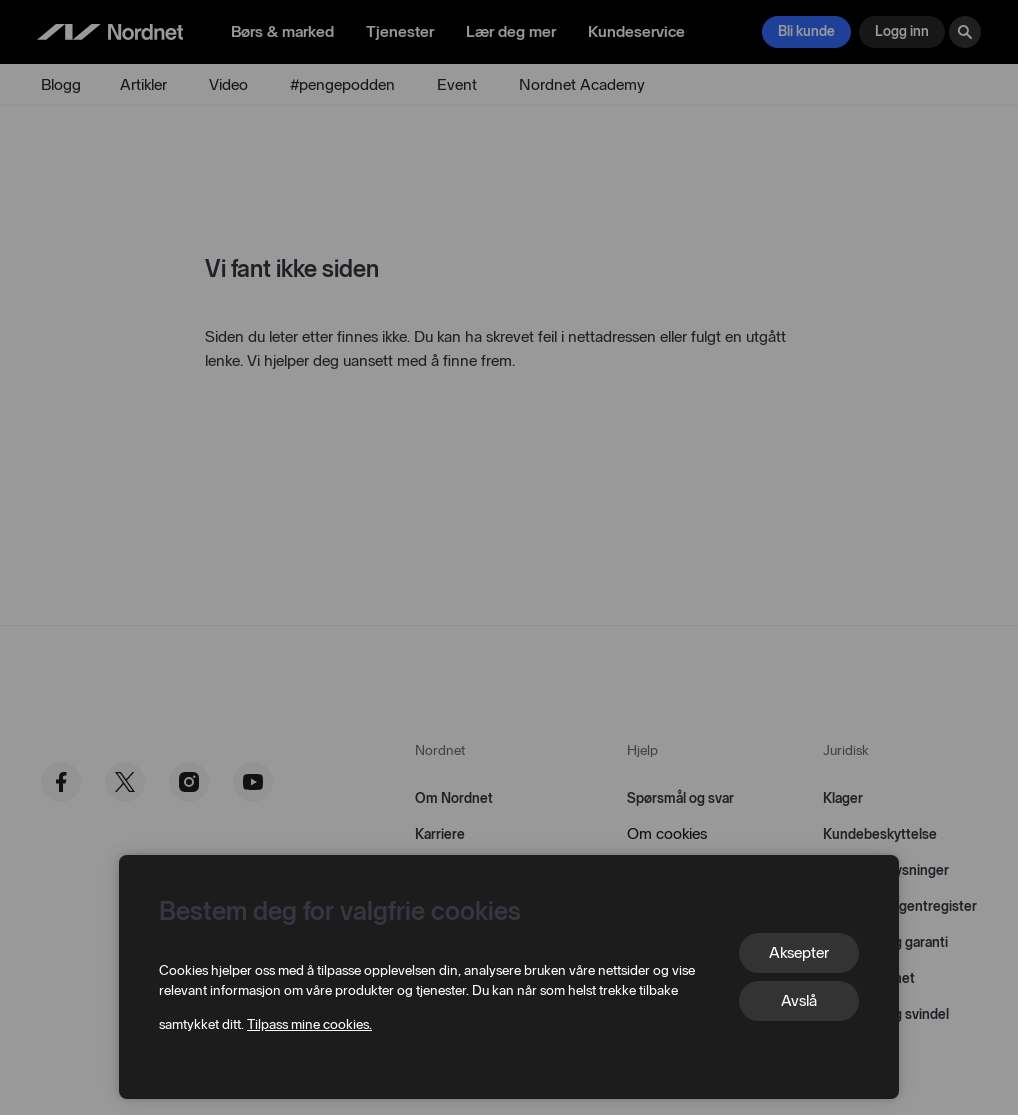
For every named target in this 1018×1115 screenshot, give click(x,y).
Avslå (799, 1000)
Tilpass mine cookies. (309, 1024)
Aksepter (799, 952)
